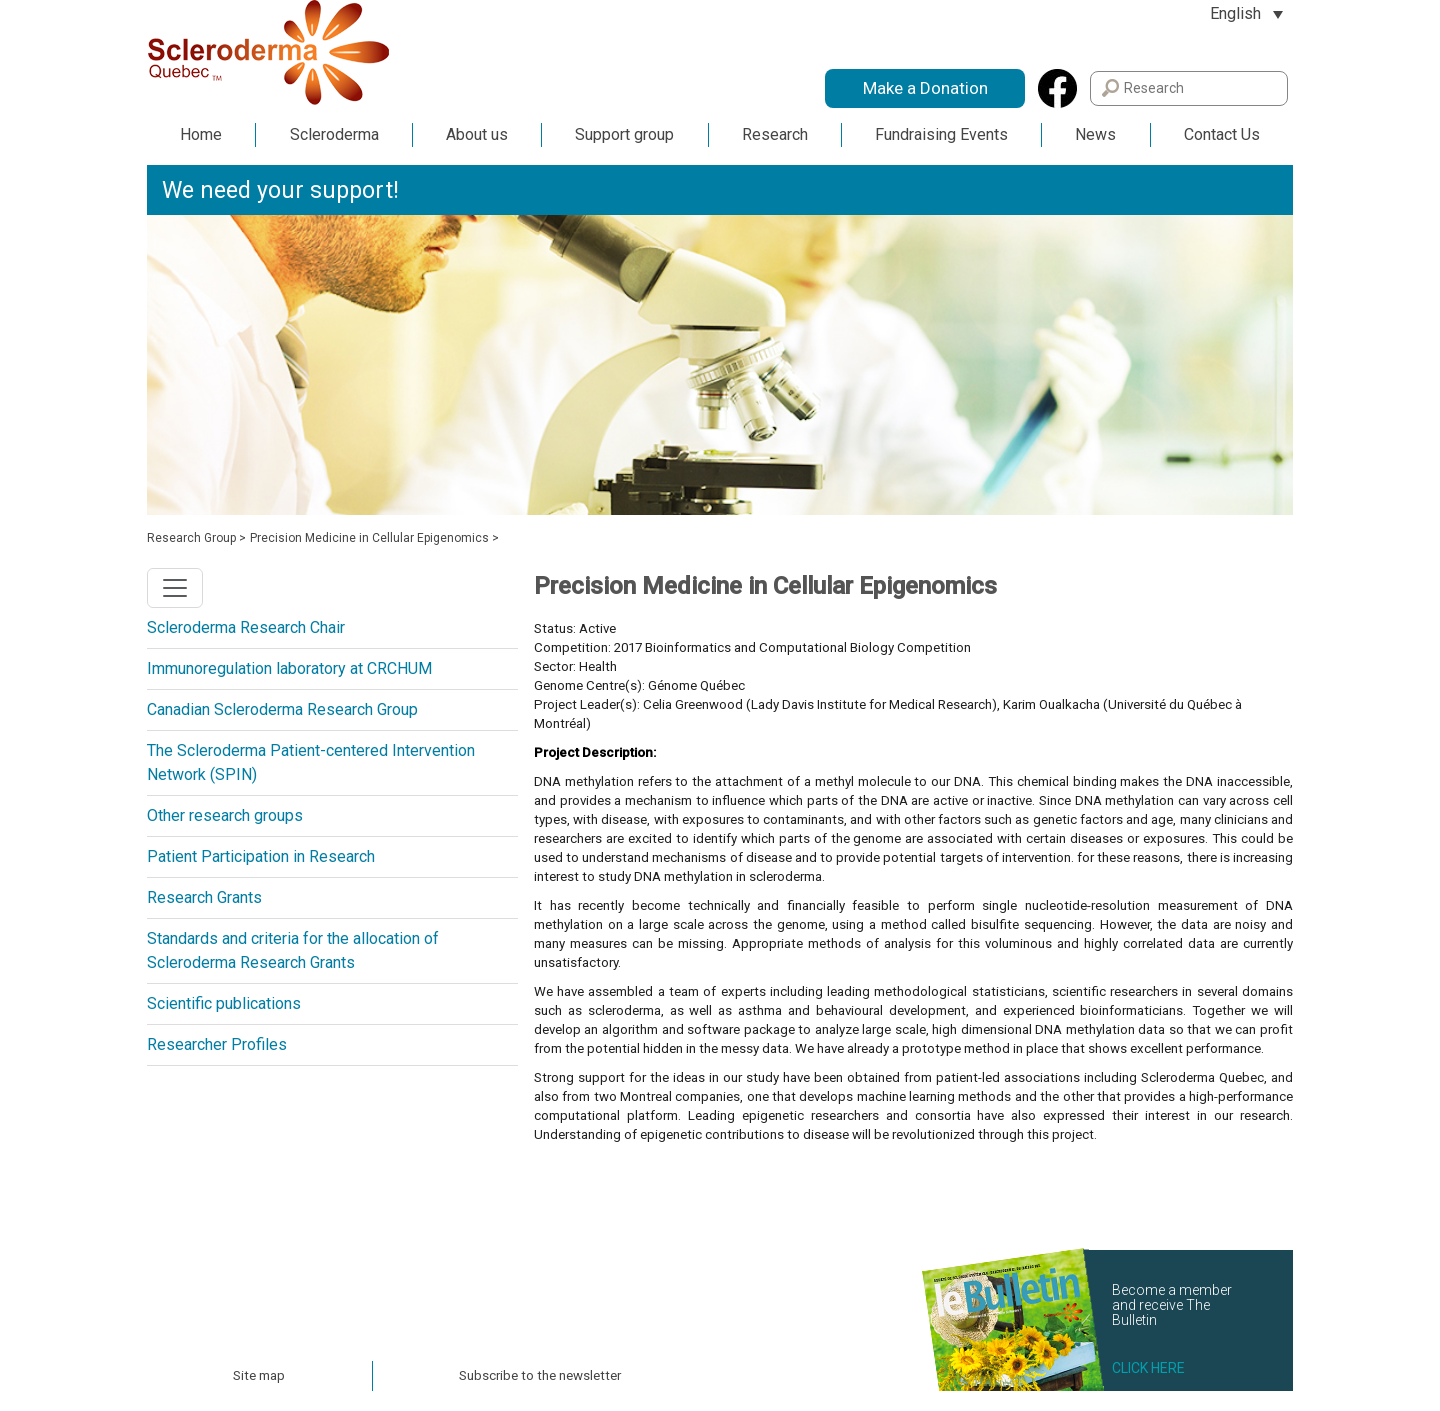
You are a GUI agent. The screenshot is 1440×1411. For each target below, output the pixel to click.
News (1095, 134)
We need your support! (280, 190)
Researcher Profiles (217, 1044)
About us (477, 134)
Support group (624, 134)
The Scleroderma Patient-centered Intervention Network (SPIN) (311, 762)
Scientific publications (224, 1003)
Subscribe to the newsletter (540, 1375)
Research (775, 134)
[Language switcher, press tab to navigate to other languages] (1246, 13)
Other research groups (225, 815)
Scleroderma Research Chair (246, 627)
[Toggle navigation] (175, 588)
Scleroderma (334, 134)
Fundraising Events (941, 134)
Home (201, 134)
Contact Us (1222, 134)
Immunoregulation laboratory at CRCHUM (289, 668)
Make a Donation (925, 88)
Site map (259, 1375)
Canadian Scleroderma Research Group (282, 709)
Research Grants (204, 897)
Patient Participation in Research (261, 856)
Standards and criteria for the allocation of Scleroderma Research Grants (293, 950)
